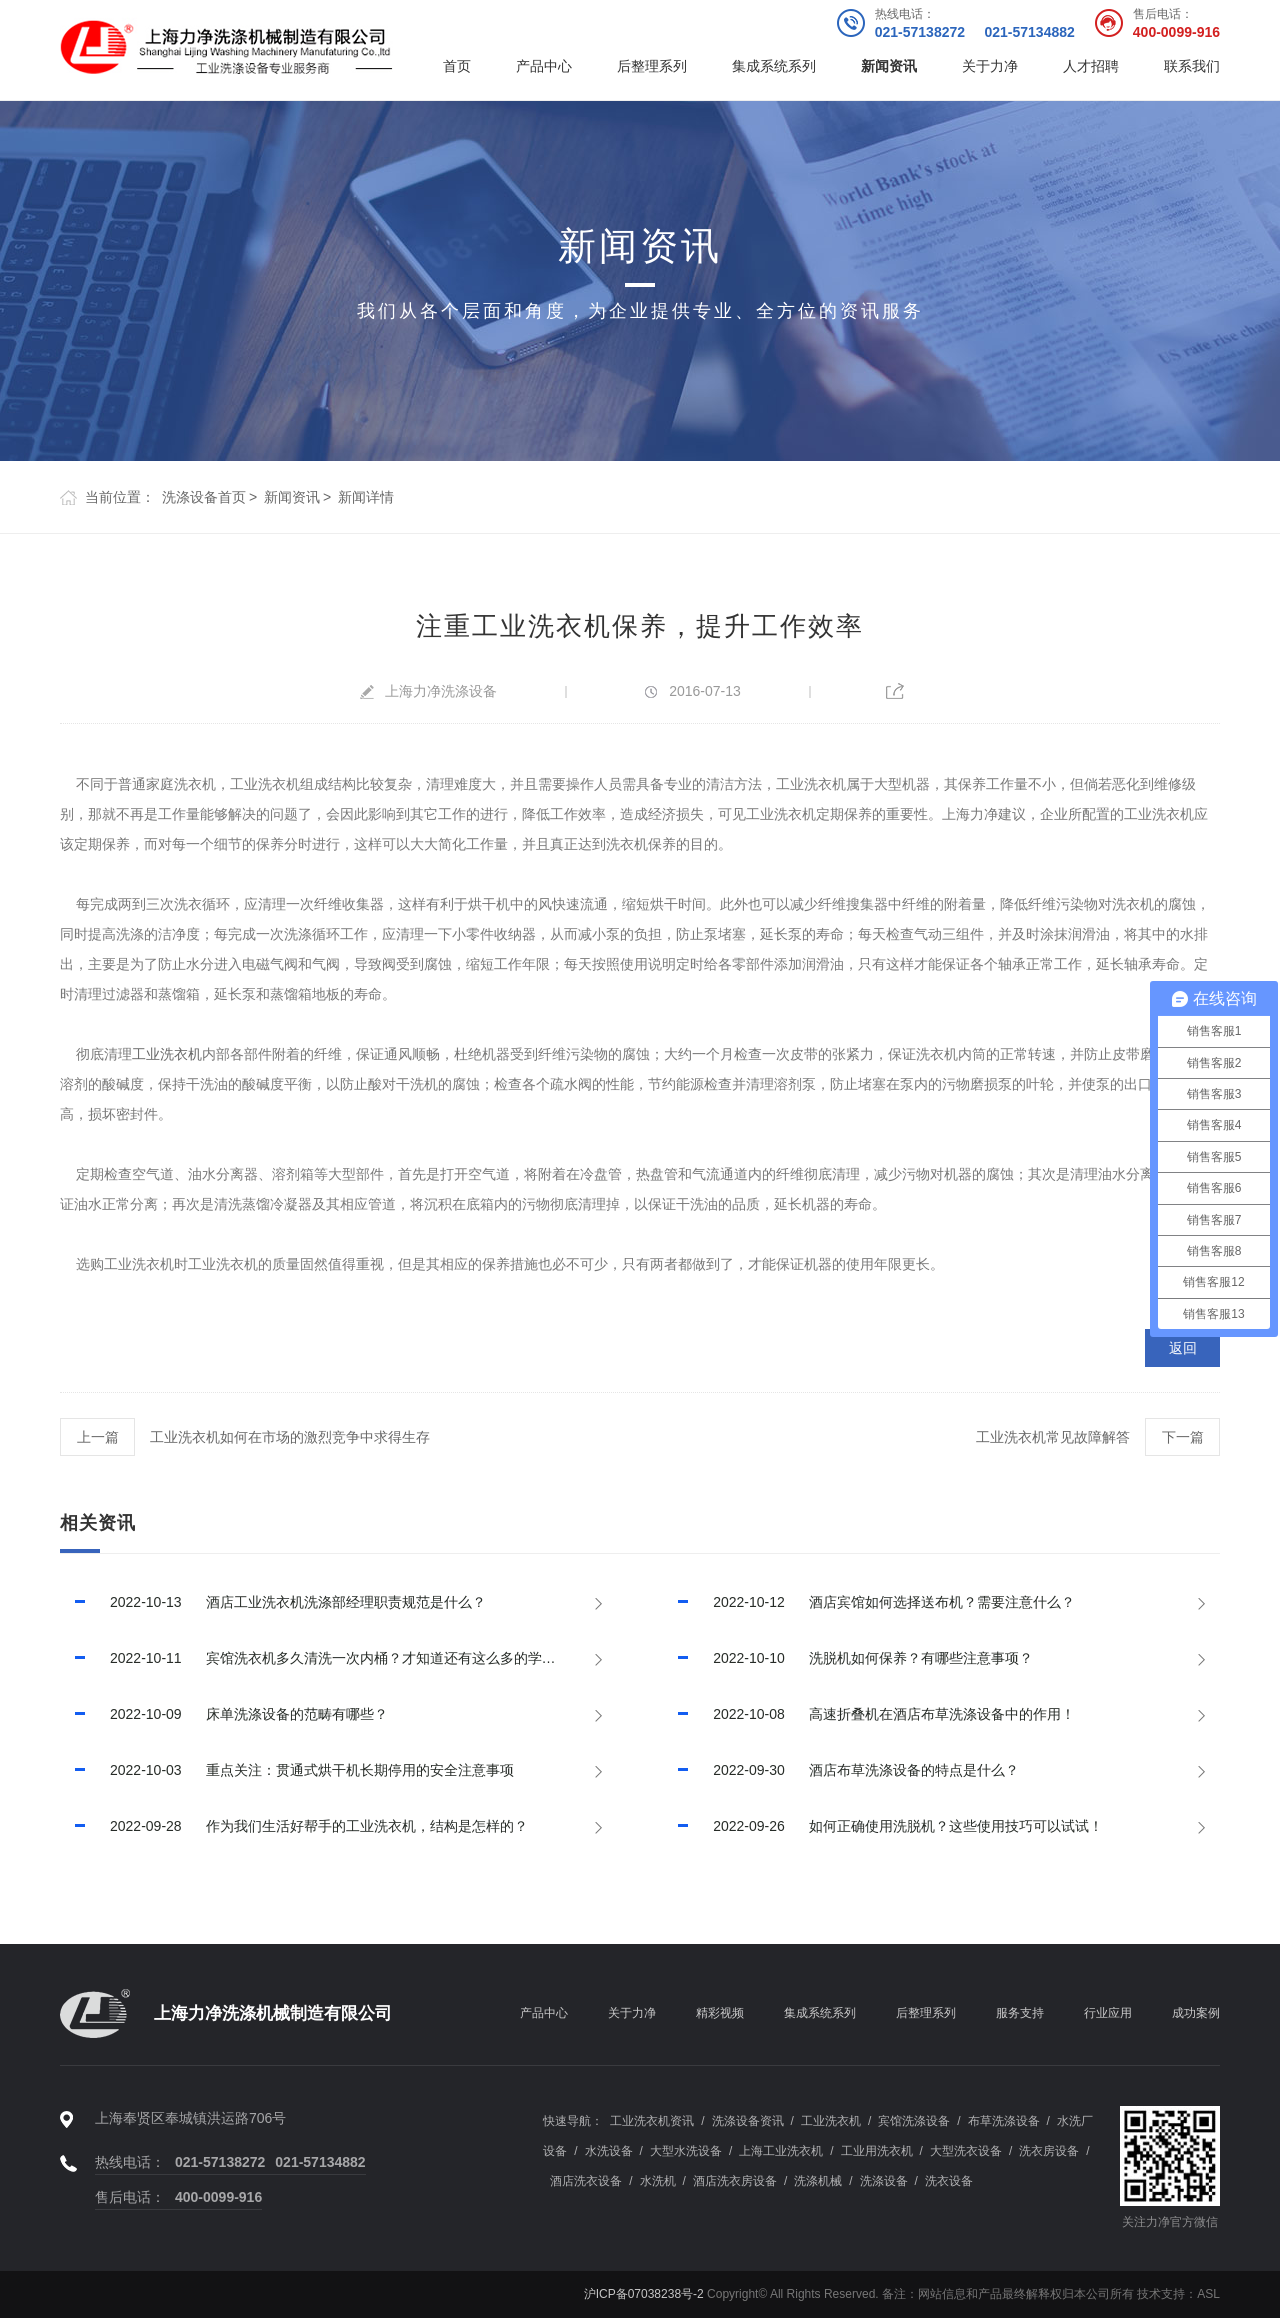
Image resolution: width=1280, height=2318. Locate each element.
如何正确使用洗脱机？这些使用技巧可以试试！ (883, 1826)
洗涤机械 (818, 2181)
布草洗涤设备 (1004, 2121)
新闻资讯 (889, 66)
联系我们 (1192, 66)
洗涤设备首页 (204, 497)
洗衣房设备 (1049, 2151)
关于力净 (990, 66)
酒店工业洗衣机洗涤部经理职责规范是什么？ (273, 1602)
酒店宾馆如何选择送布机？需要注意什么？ (869, 1602)
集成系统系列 (774, 66)
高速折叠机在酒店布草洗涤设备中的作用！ (869, 1714)
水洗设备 (609, 2151)
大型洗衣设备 (966, 2151)
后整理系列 (652, 66)
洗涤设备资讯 (748, 2121)
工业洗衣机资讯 (652, 2121)
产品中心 (544, 66)
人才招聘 (1091, 66)
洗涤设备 (884, 2181)
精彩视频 (720, 2013)
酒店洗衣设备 (586, 2181)
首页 (457, 66)
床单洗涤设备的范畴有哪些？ (224, 1714)
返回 (1183, 1348)
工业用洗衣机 (877, 2151)
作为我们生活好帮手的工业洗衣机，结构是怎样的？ (294, 1826)
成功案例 (1196, 2013)
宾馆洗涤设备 (914, 2121)
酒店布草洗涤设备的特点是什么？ (841, 1770)
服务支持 (1020, 2013)
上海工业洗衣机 (781, 2151)
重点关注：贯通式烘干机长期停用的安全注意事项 (287, 1770)
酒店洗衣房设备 (735, 2181)
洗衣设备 (949, 2181)
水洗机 (658, 2181)
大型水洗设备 (686, 2151)
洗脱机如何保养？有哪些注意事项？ (848, 1658)
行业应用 (1108, 2013)
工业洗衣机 (167, 1054)
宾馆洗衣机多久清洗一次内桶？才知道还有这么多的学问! (309, 1658)
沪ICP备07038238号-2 (644, 2294)
